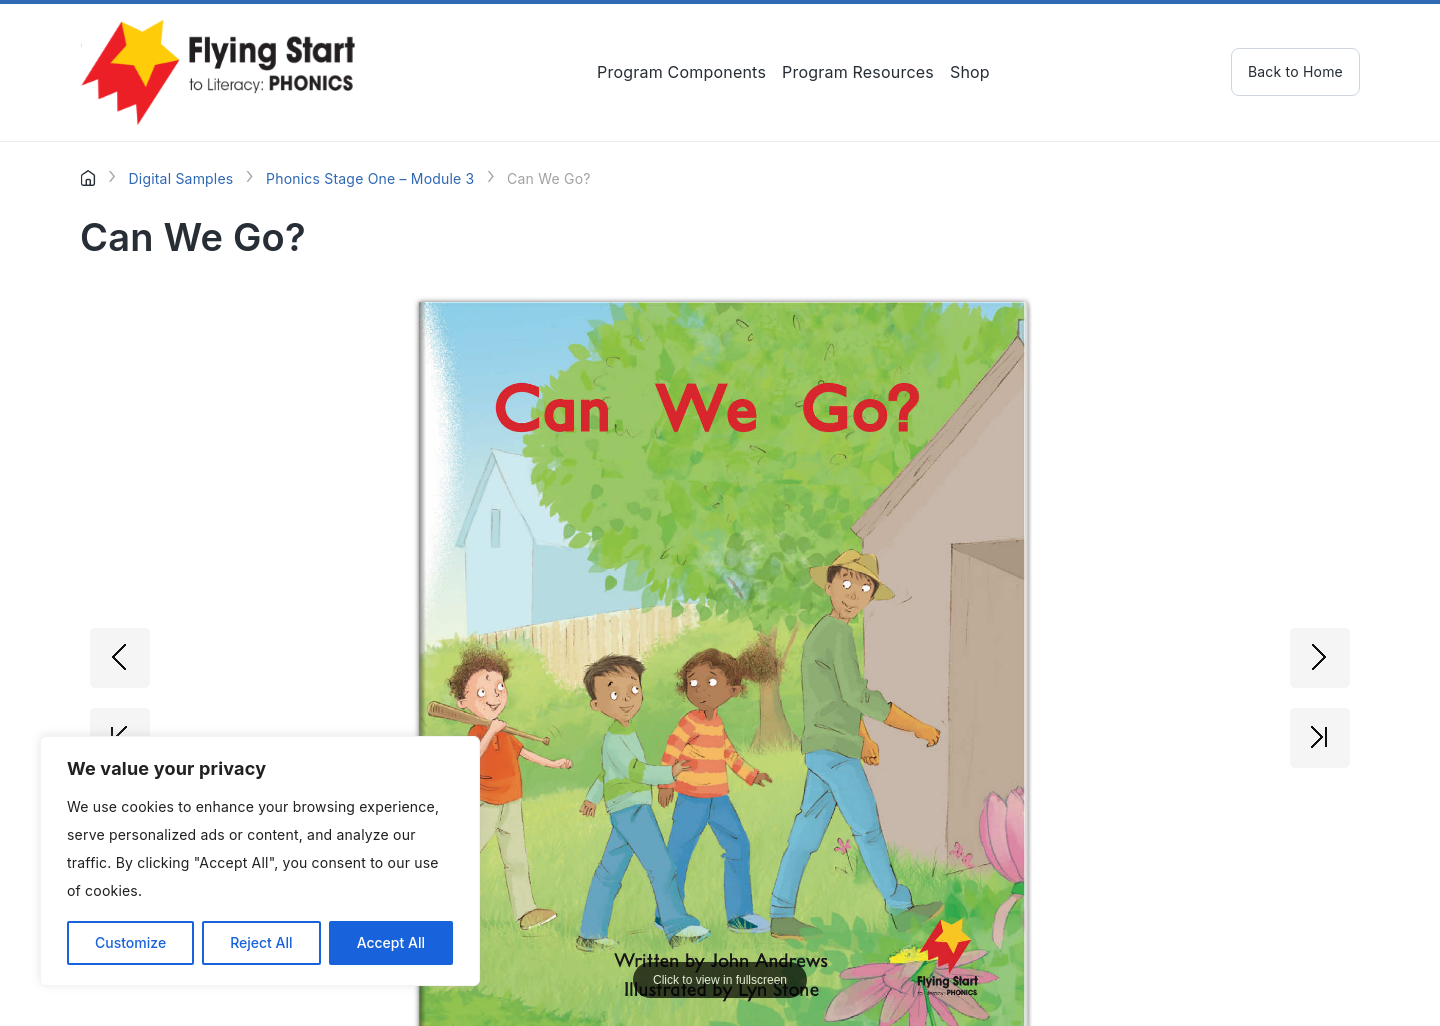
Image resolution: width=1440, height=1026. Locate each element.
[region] (260, 861)
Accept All (391, 942)
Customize (130, 942)
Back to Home (1295, 71)
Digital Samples (180, 178)
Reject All (261, 942)
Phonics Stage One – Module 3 (370, 178)
